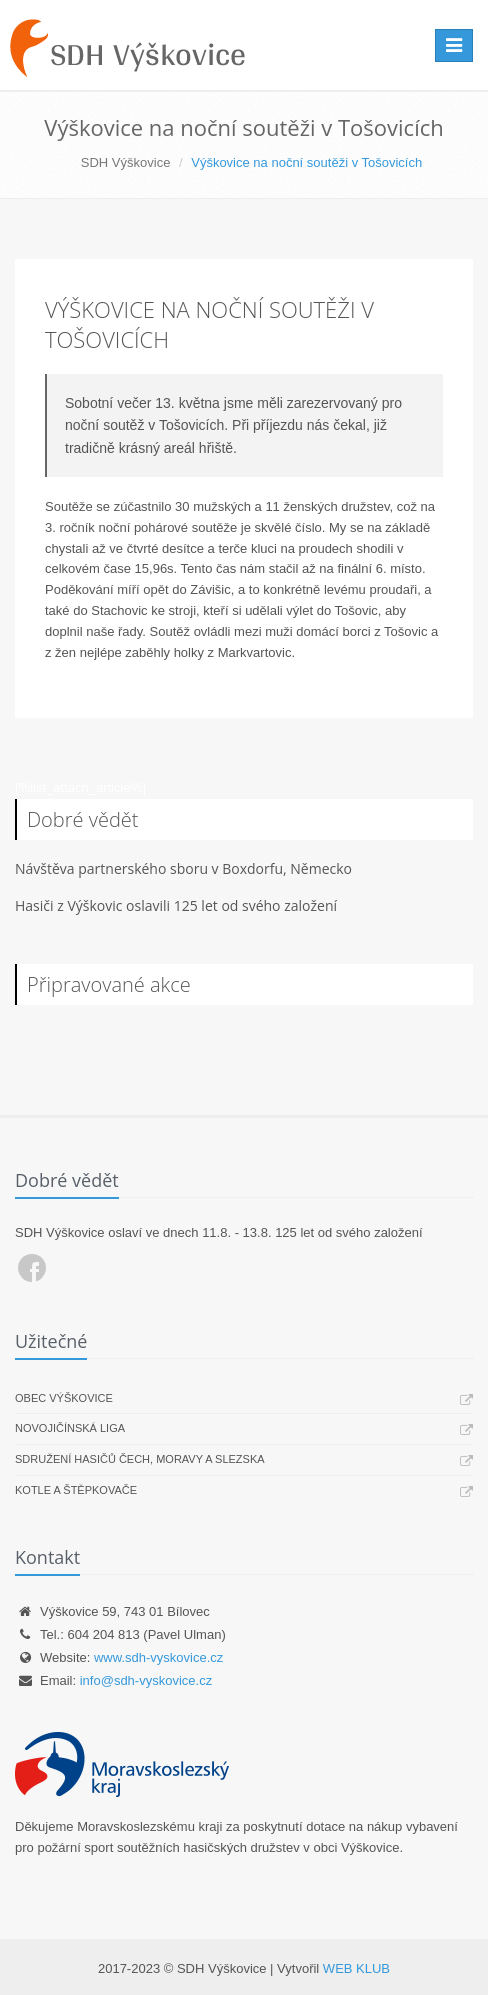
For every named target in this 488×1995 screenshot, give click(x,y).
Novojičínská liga (70, 1428)
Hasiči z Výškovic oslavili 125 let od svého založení (176, 905)
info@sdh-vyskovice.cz (146, 1680)
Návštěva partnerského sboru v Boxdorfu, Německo (183, 868)
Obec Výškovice (64, 1398)
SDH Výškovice (126, 162)
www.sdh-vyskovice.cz (158, 1657)
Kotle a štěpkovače (76, 1490)
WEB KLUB (356, 1968)
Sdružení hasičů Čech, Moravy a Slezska (140, 1459)
